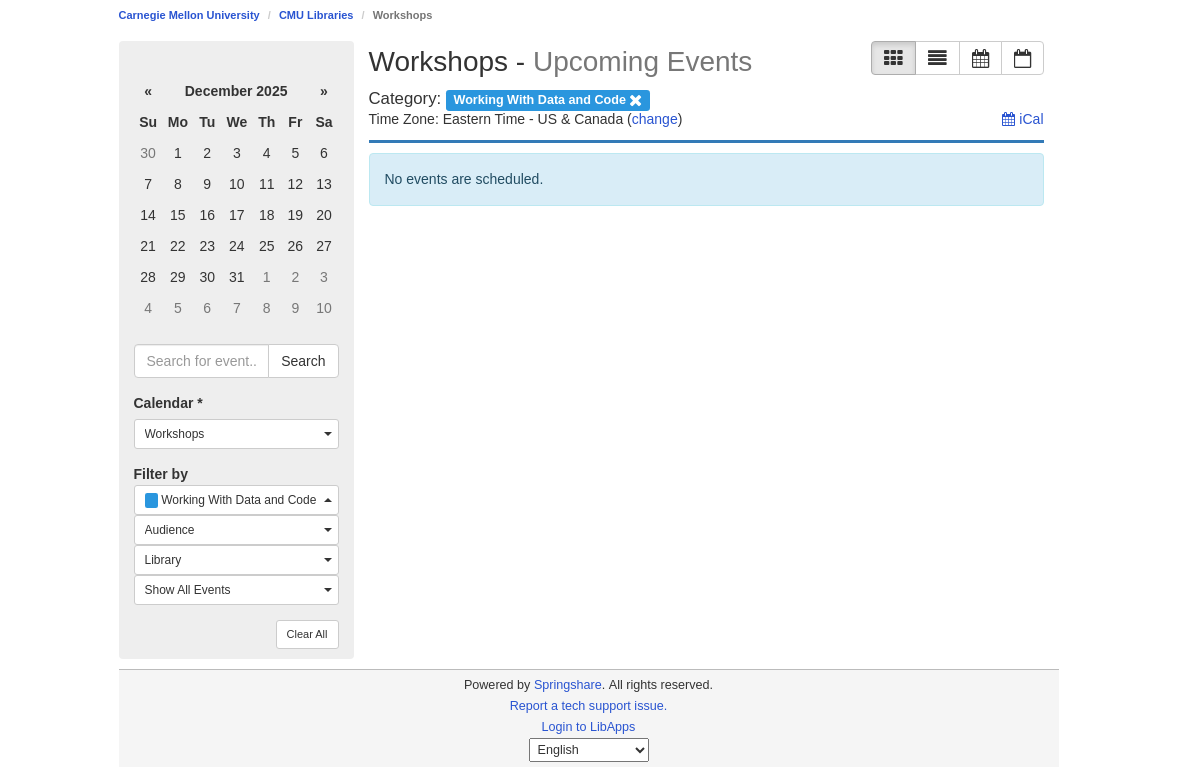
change (655, 119)
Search (303, 361)
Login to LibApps (589, 727)
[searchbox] (202, 361)
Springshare (568, 685)
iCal (1022, 119)
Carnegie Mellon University (189, 15)
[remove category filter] (548, 98)
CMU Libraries (316, 15)
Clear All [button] (307, 634)
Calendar (168, 403)
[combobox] (236, 434)
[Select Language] (589, 750)
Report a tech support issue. (589, 706)
